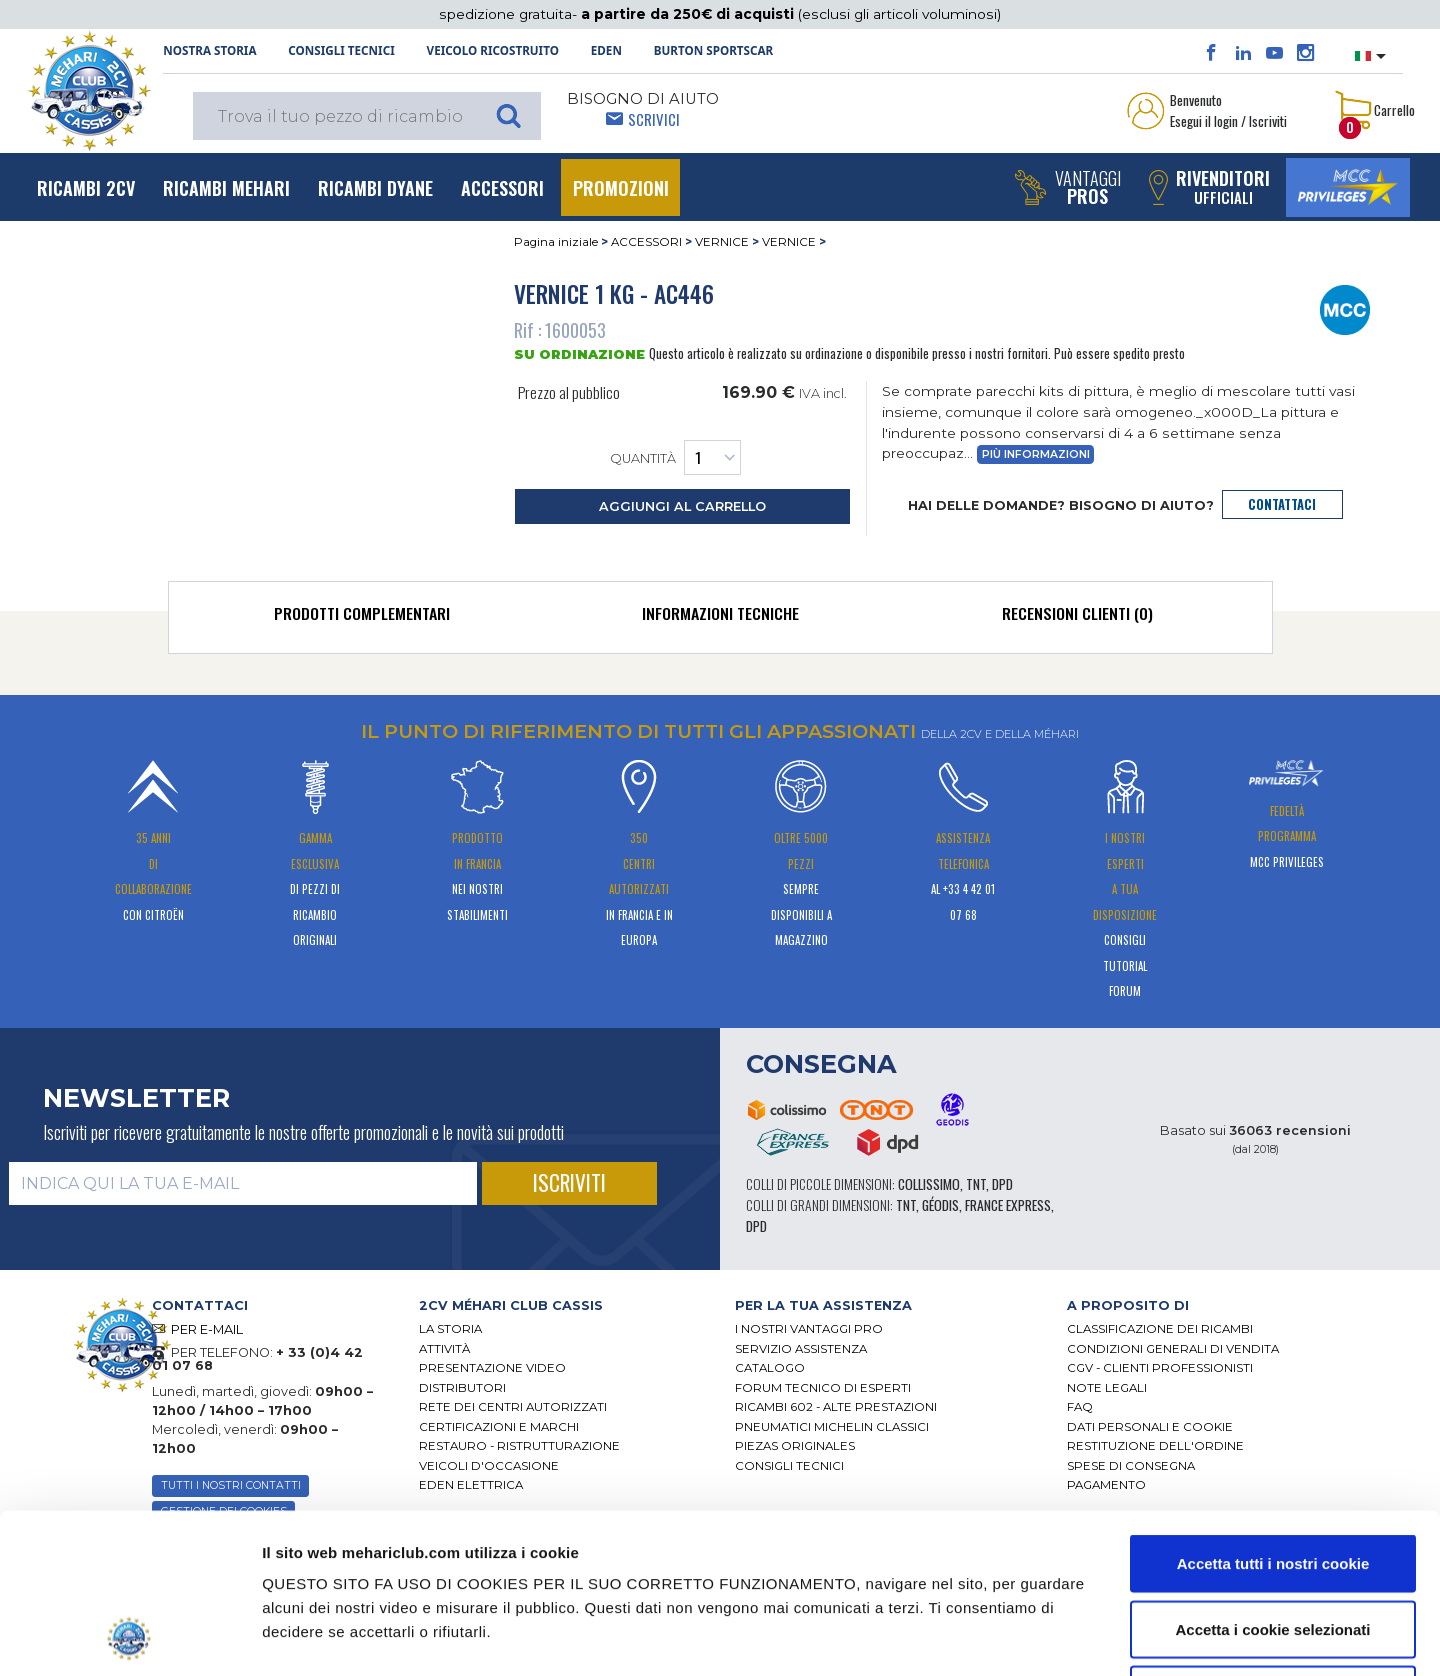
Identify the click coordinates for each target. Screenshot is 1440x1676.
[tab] (363, 618)
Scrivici (654, 119)
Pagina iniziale (556, 242)
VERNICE (722, 242)
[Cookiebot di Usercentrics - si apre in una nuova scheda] (129, 1637)
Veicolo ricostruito (493, 50)
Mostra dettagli (1030, 1636)
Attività (444, 1349)
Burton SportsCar (713, 50)
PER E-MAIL (207, 1329)
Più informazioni (1036, 454)
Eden (606, 50)
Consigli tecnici (341, 50)
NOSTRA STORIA (209, 50)
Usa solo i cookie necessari (1273, 1544)
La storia (450, 1329)
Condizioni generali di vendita (1173, 1349)
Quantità (675, 457)
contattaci (1282, 504)
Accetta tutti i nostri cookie (1273, 1413)
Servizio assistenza (801, 1349)
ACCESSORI (646, 242)
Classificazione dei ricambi (1160, 1329)
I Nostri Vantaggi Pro (809, 1329)
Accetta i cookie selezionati (1272, 1479)
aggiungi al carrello (682, 506)
